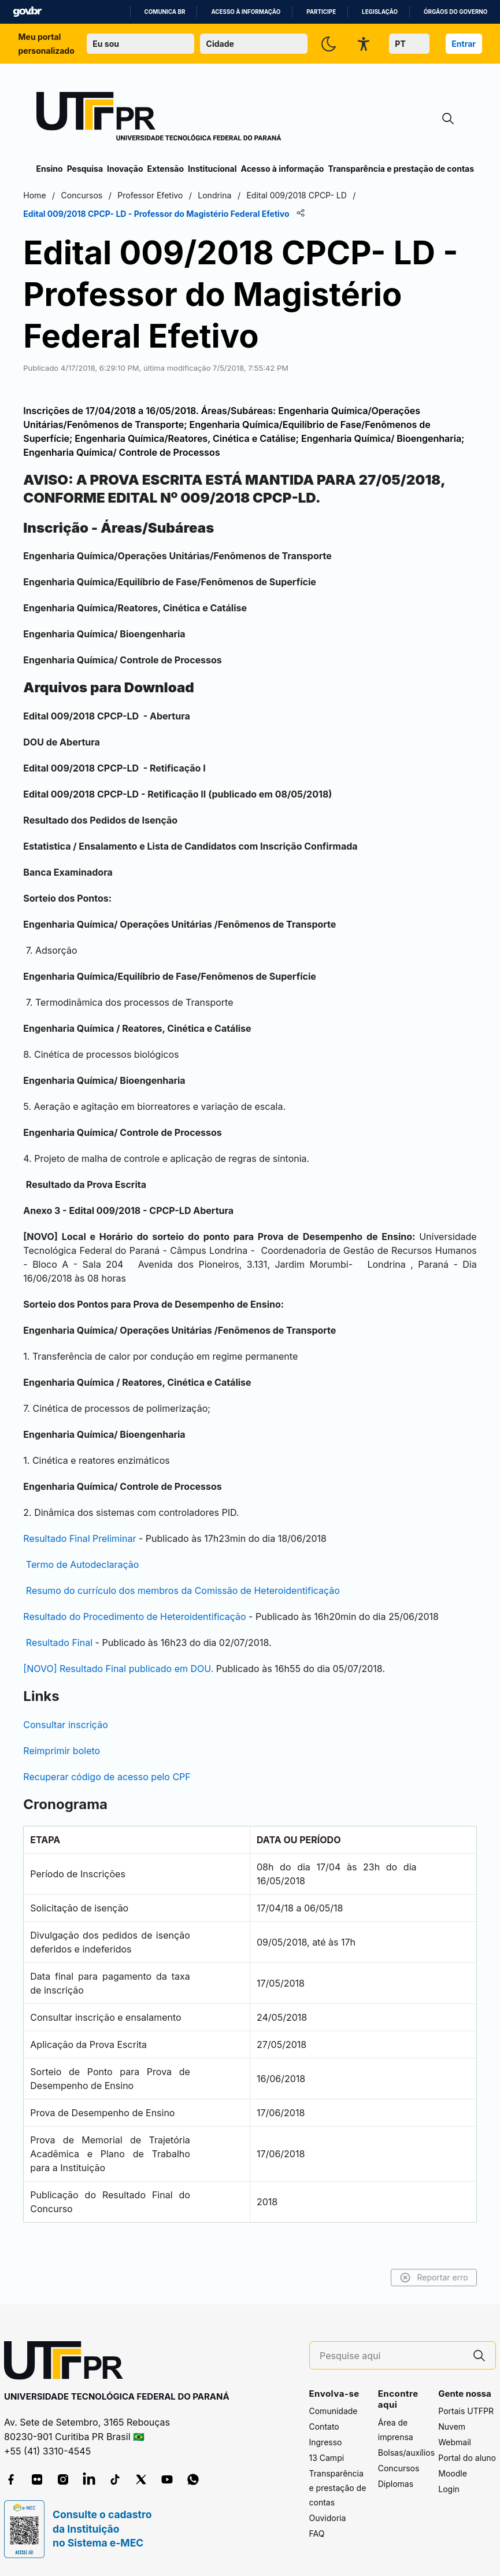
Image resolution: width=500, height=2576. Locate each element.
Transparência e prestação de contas (401, 169)
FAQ (317, 2534)
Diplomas (395, 2484)
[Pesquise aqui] (391, 2356)
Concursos (399, 2468)
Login (449, 2489)
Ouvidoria (327, 2518)
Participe (321, 12)
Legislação (380, 12)
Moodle (452, 2474)
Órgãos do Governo (455, 12)
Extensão (165, 169)
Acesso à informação (245, 12)
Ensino (49, 169)
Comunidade (333, 2411)
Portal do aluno (467, 2458)
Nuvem (451, 2427)
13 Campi (327, 2458)
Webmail (454, 2443)
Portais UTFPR (466, 2411)
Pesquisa (85, 169)
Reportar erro (421, 2277)
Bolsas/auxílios (406, 2452)
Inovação (125, 169)
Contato (324, 2427)
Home (47, 195)
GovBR (27, 11)
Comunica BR (165, 12)
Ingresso (325, 2443)
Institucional (212, 169)
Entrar (463, 44)
